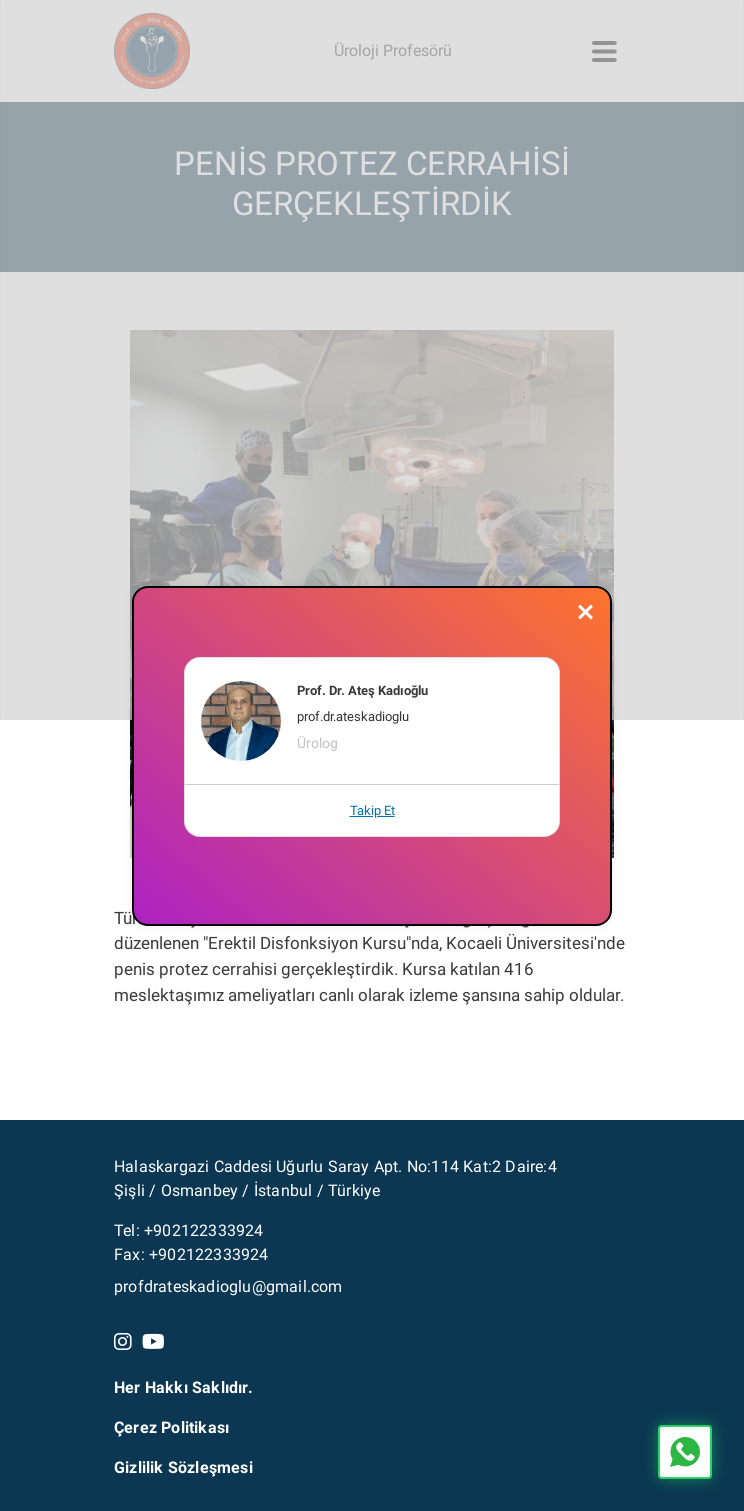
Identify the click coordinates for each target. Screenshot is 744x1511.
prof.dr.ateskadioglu (353, 716)
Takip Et (372, 810)
